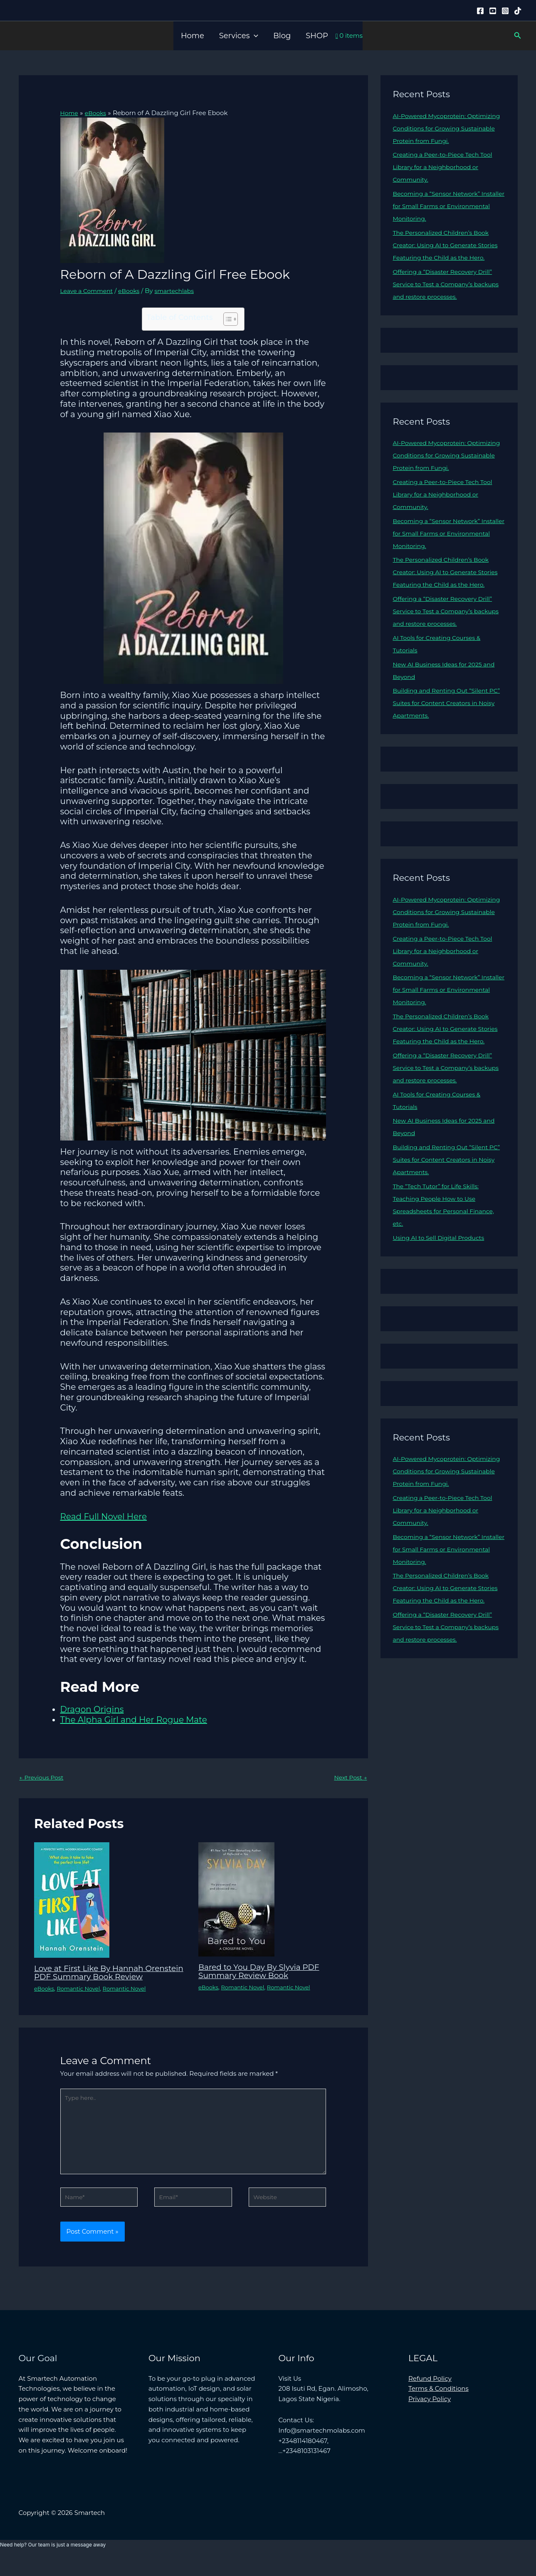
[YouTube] (492, 11)
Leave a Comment (88, 290)
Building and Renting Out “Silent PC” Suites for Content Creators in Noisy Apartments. (445, 727)
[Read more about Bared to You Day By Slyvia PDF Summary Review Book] (236, 1899)
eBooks (133, 290)
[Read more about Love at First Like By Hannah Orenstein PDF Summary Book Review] (71, 1900)
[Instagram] (505, 11)
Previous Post (43, 1778)
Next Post (349, 1778)
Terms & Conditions (438, 2405)
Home (192, 35)
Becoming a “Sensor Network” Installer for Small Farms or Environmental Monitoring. (440, 205)
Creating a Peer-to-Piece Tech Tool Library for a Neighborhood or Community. (446, 166)
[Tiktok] (517, 11)
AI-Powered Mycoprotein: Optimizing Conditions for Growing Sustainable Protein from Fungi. (447, 128)
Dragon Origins (92, 1709)
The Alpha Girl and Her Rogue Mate (133, 1720)
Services (238, 35)
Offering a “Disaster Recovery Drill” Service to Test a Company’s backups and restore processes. (446, 296)
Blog (282, 35)
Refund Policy (430, 2395)
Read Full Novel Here (103, 1516)
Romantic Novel (81, 1997)
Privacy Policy (429, 2416)
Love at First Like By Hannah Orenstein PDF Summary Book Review (98, 1977)
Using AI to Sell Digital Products (442, 1275)
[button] (253, 35)
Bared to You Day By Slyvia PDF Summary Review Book (263, 1972)
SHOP (317, 35)
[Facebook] (480, 11)
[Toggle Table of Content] (226, 319)
